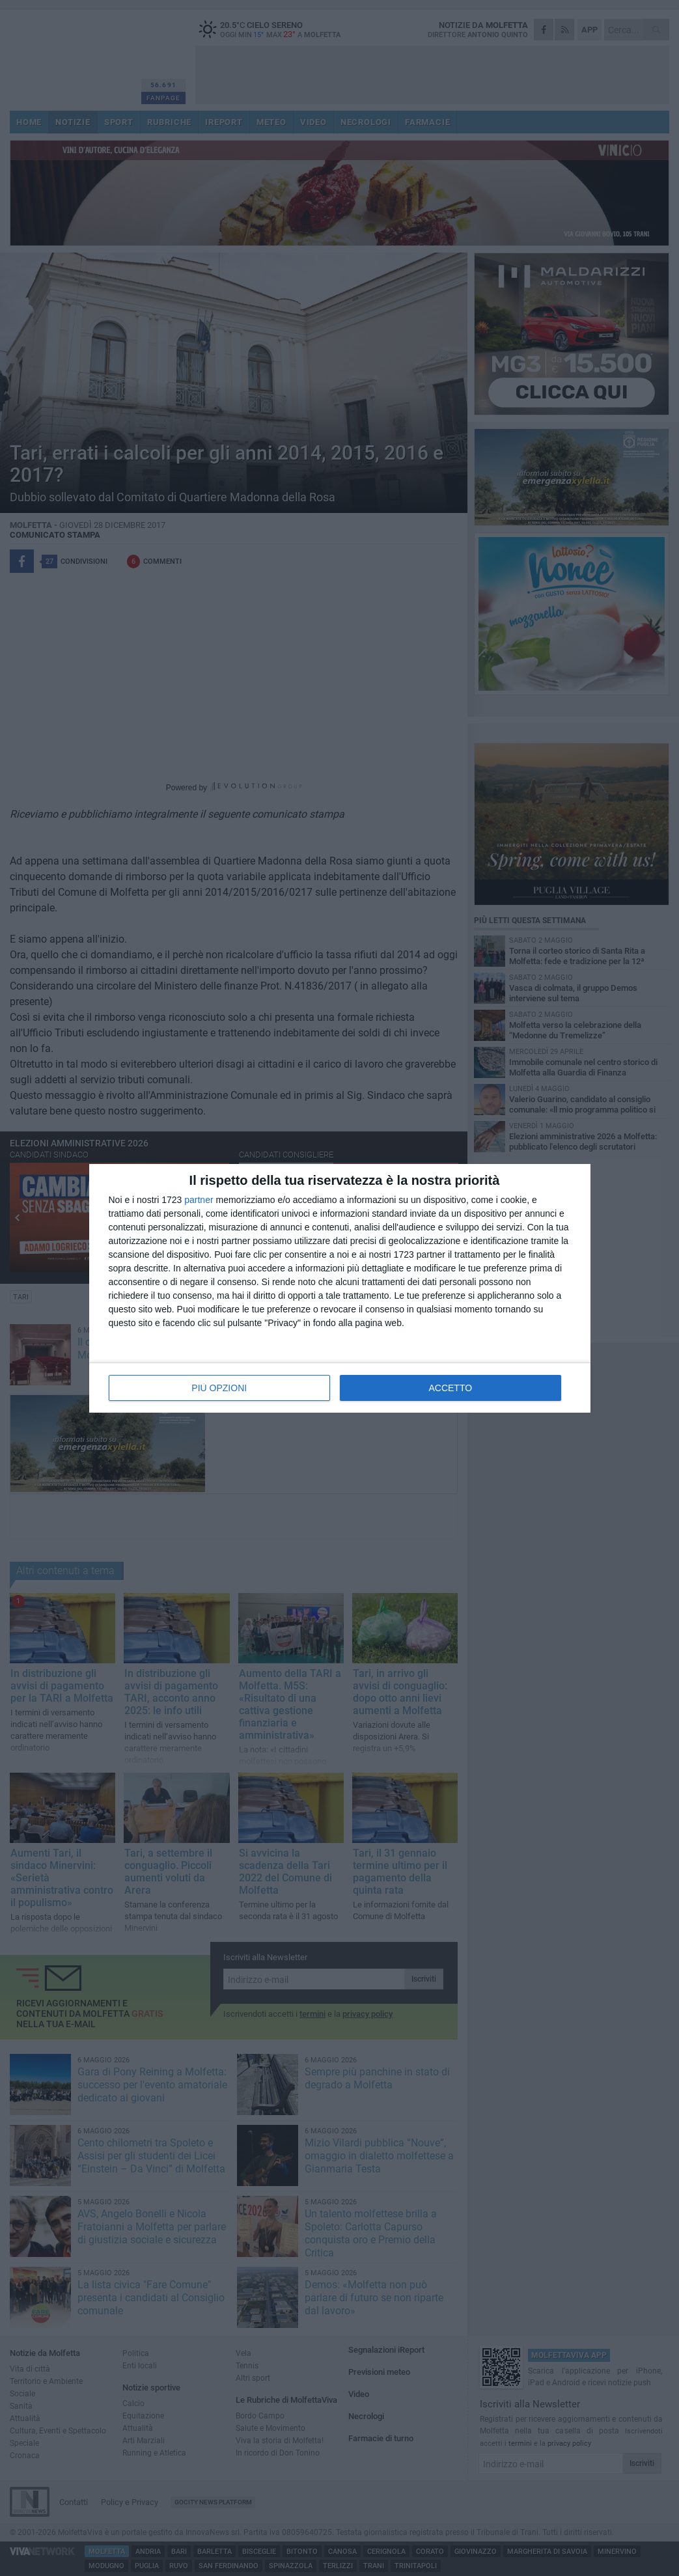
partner (198, 1199)
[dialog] (339, 1288)
